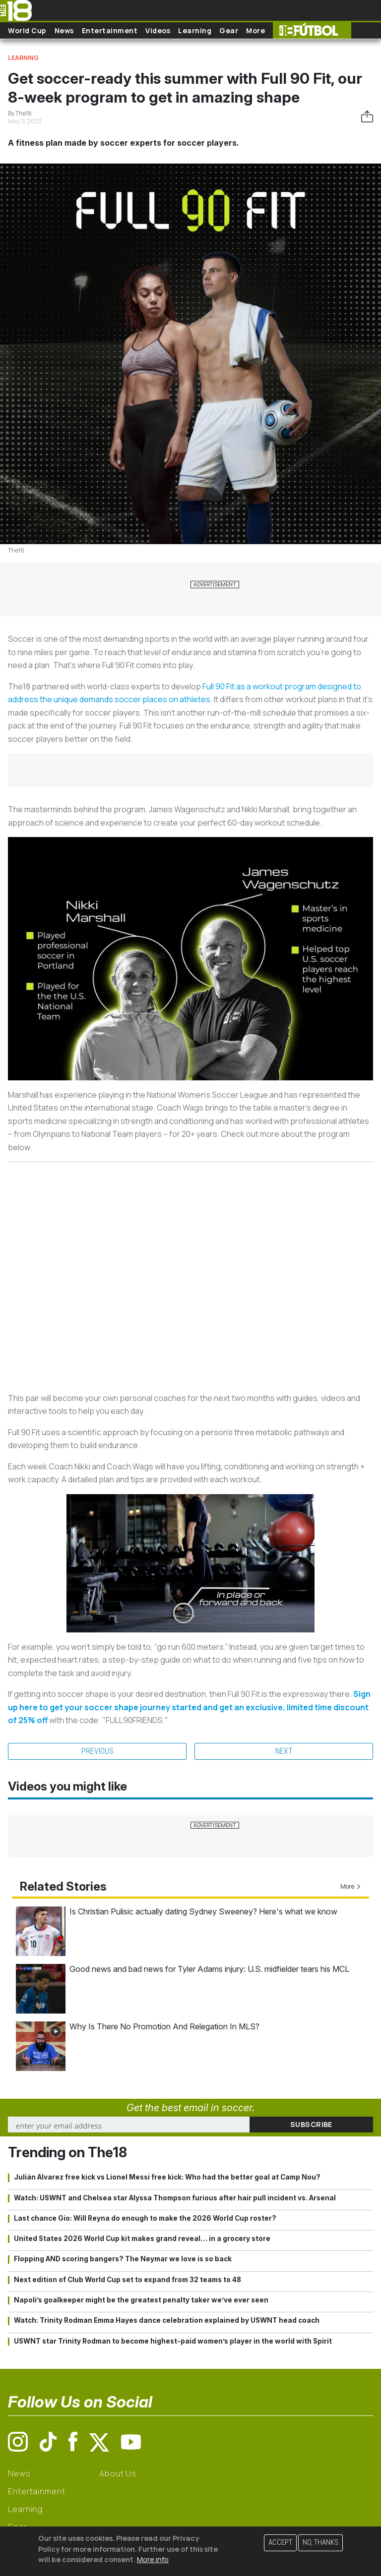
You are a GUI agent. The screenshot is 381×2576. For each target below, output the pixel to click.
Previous (97, 1751)
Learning (194, 30)
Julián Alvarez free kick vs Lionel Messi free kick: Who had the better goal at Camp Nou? (167, 2177)
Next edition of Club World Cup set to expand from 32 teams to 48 (127, 2280)
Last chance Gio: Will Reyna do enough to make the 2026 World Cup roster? (145, 2218)
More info (153, 2559)
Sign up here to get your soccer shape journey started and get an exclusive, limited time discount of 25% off (189, 1707)
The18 (16, 550)
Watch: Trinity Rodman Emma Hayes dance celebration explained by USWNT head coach (166, 2320)
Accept (280, 2542)
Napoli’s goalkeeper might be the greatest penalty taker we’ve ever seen (141, 2300)
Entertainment (110, 30)
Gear (228, 30)
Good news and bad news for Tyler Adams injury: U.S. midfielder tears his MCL (209, 1969)
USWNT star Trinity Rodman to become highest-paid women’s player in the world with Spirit (173, 2341)
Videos (157, 30)
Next (284, 1751)
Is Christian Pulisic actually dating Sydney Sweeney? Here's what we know (203, 1911)
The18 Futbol (312, 30)
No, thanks (320, 2542)
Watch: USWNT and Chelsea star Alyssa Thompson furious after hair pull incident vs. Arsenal (175, 2198)
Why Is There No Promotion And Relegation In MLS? (164, 2026)
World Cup (27, 30)
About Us (117, 2473)
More (255, 30)
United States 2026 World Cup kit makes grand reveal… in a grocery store (142, 2238)
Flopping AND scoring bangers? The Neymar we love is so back (123, 2259)
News (64, 30)
